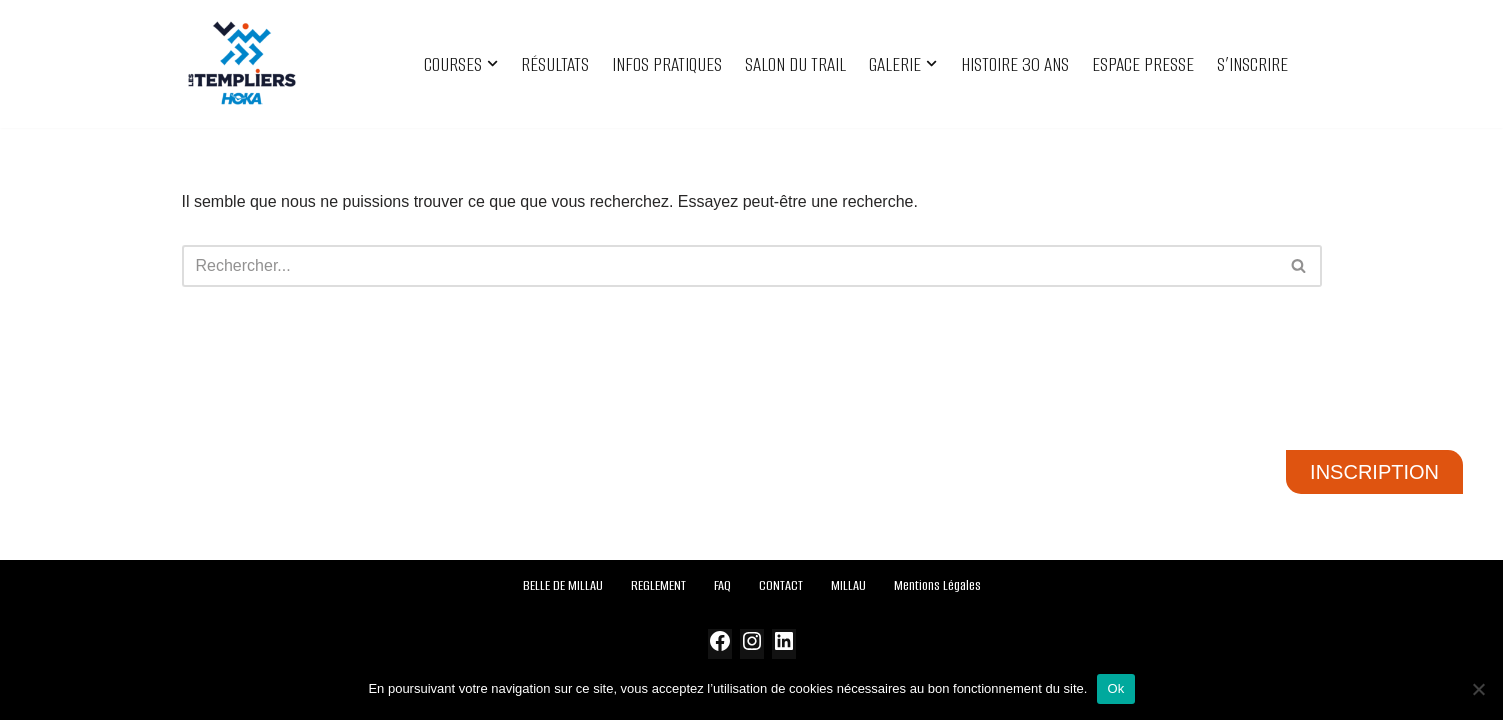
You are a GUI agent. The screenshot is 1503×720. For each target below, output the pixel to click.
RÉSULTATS (555, 64)
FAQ (722, 585)
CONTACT (781, 585)
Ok (1115, 688)
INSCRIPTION (1374, 472)
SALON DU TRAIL (795, 64)
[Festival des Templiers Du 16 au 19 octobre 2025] (242, 64)
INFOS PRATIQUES (667, 64)
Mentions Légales (937, 585)
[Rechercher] (729, 266)
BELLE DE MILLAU (563, 585)
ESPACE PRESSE (1143, 64)
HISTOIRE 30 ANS (1015, 64)
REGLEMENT (658, 585)
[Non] (1478, 689)
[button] (492, 63)
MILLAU (848, 585)
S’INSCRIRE (1252, 64)
